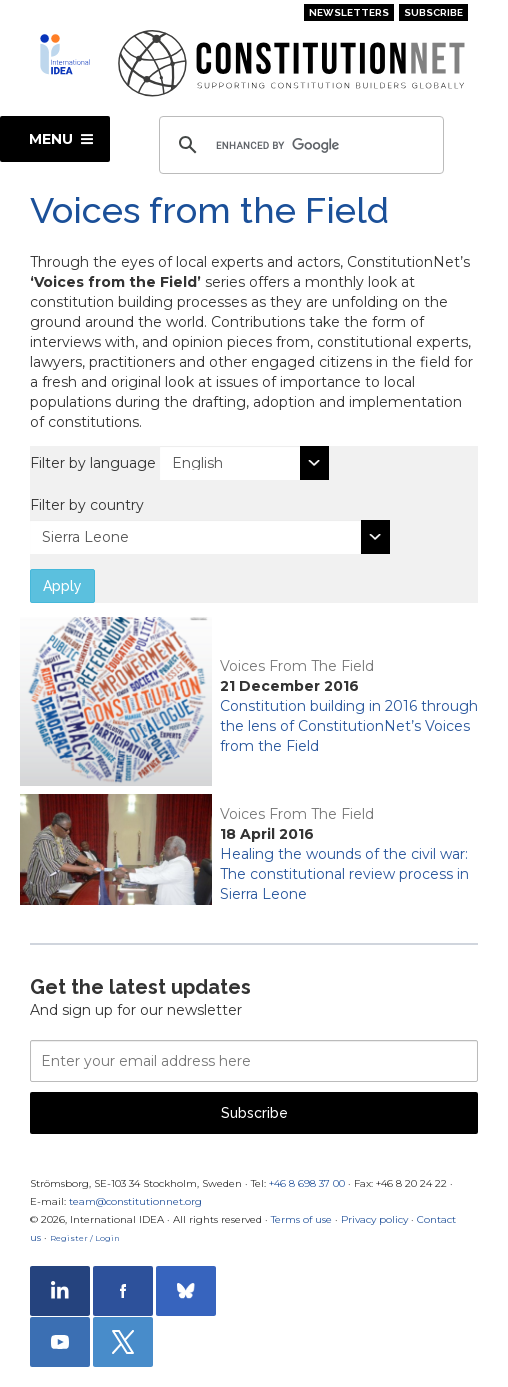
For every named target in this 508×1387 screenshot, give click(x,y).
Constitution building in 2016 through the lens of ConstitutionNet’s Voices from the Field (349, 726)
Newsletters (349, 12)
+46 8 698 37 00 (307, 1183)
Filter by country (87, 505)
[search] (298, 145)
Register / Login (85, 1238)
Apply (62, 586)
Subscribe (433, 12)
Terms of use (301, 1219)
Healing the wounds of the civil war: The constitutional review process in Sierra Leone (344, 874)
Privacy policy (374, 1219)
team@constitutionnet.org (135, 1201)
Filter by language (93, 463)
